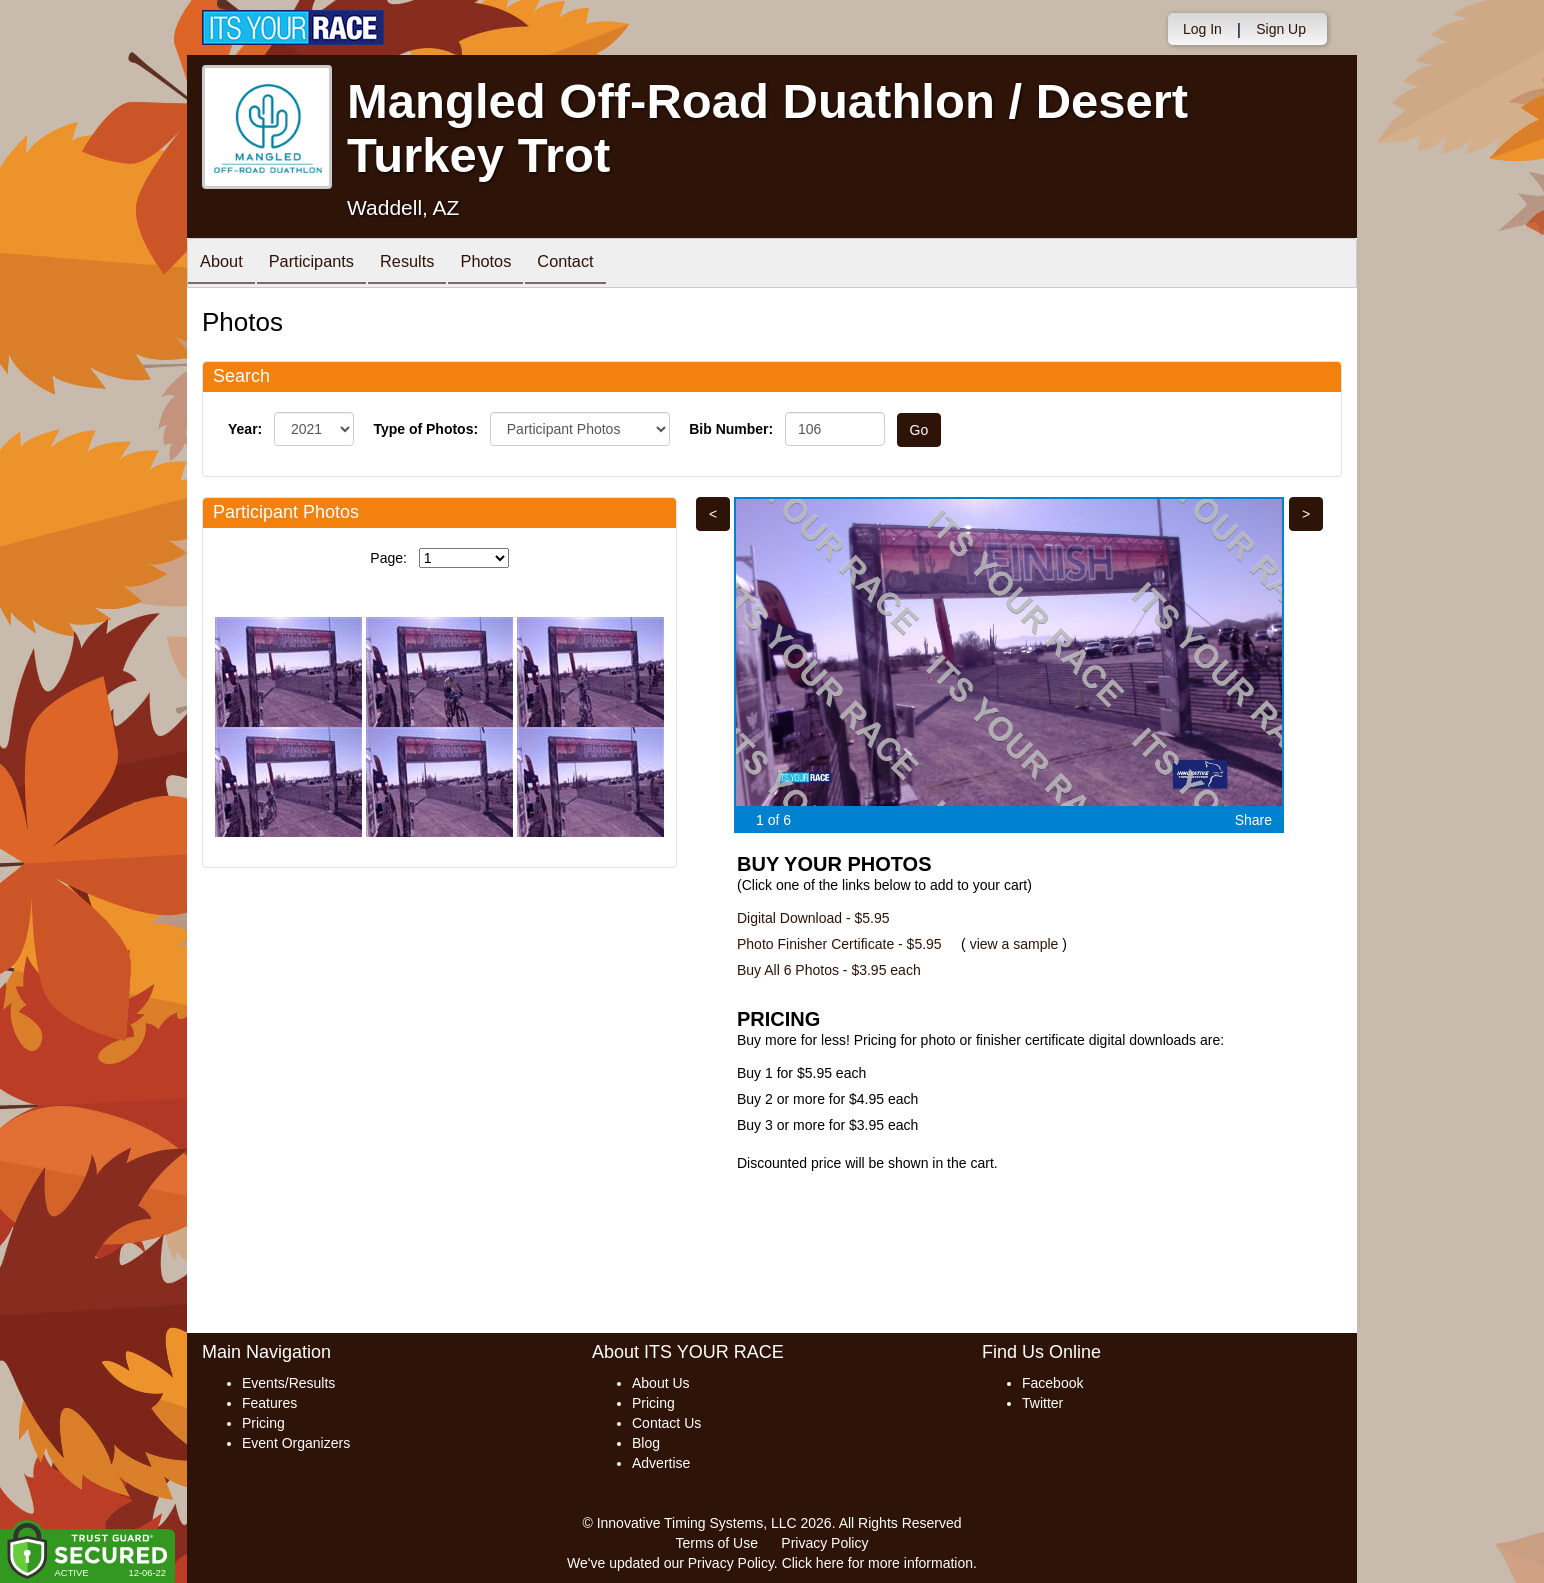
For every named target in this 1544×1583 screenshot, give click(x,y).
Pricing (263, 1423)
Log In (1202, 29)
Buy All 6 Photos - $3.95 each (829, 970)
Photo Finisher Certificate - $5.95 (839, 944)
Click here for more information (877, 1563)
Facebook (1052, 1383)
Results (427, 264)
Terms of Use (717, 1543)
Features (269, 1403)
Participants (323, 264)
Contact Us (666, 1423)
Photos (513, 264)
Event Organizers (296, 1443)
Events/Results (288, 1383)
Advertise (661, 1463)
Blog (646, 1443)
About (225, 264)
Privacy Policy (824, 1543)
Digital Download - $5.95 (813, 918)
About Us (661, 1383)
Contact (600, 264)
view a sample (1014, 944)
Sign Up (1281, 29)
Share (1253, 820)
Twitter (1042, 1403)
